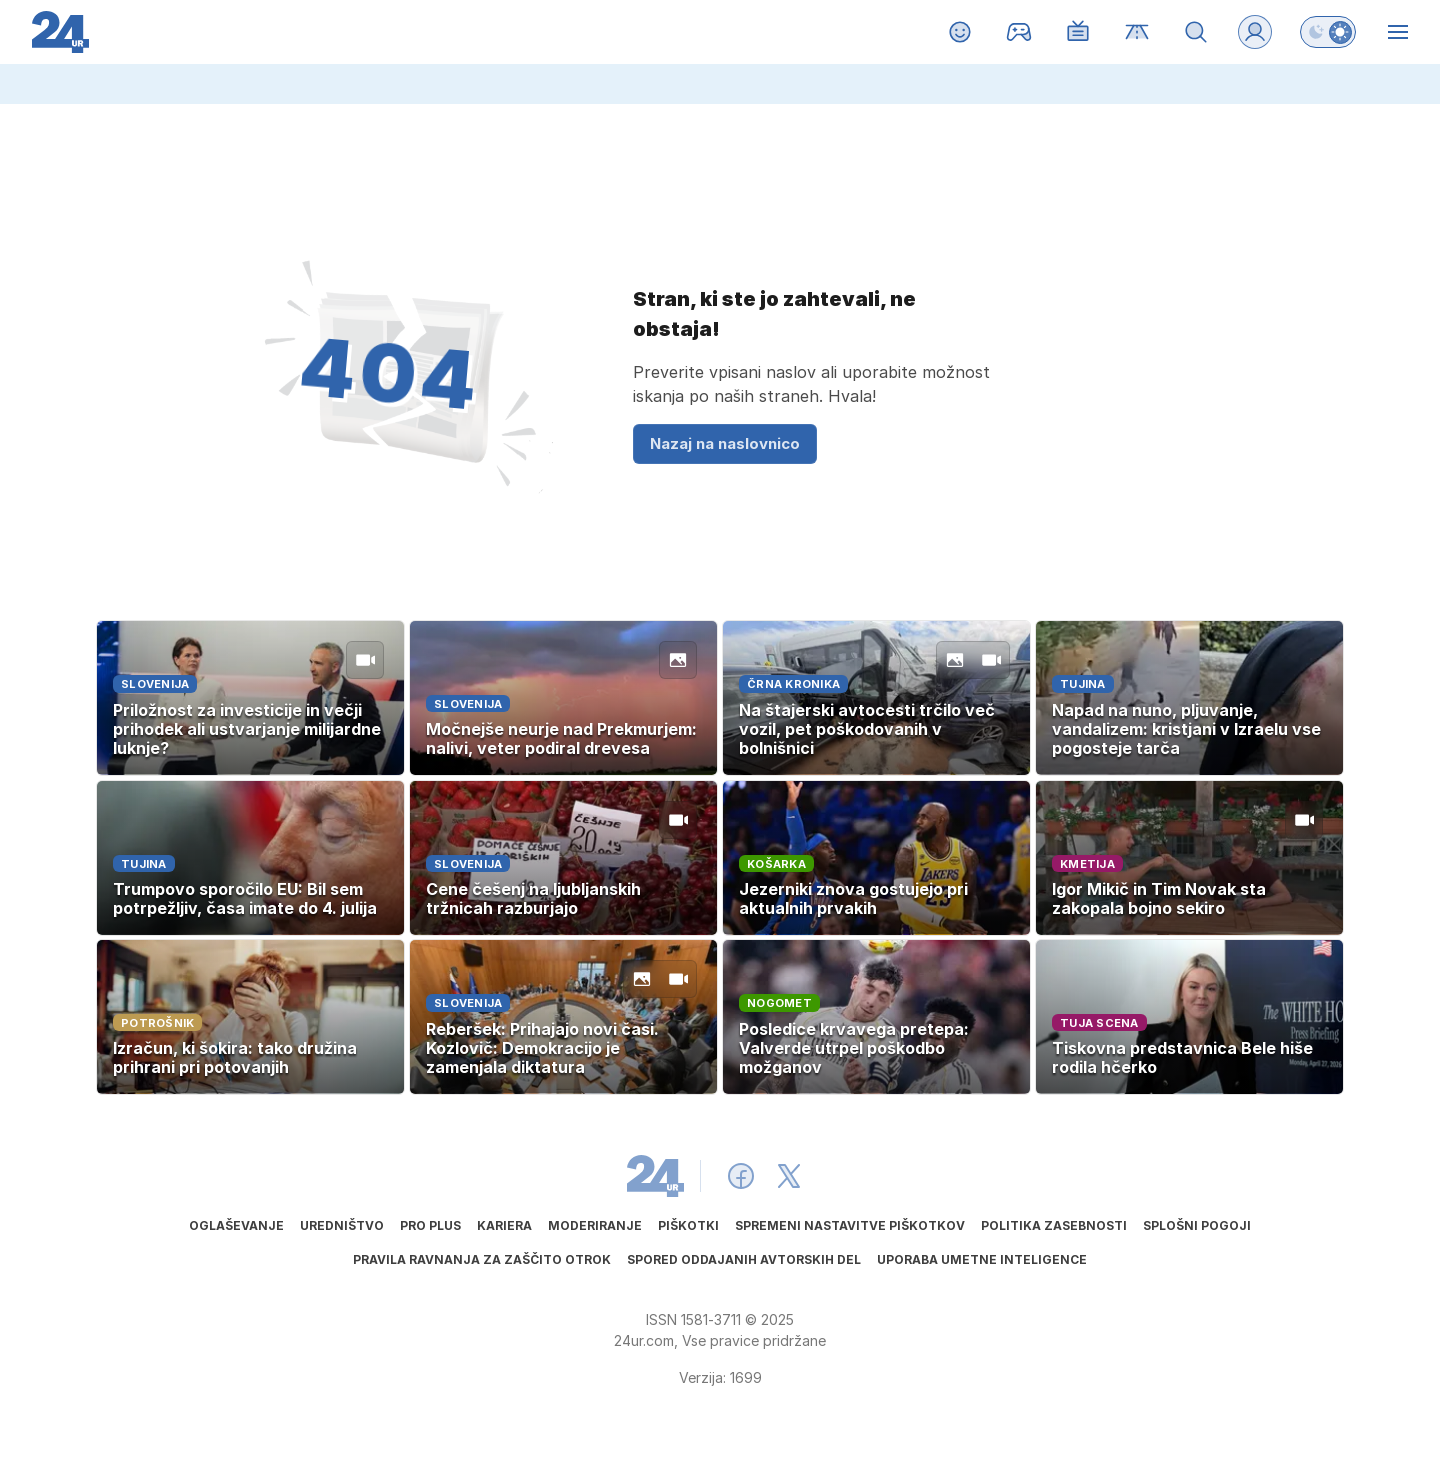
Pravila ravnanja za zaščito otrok (482, 1259)
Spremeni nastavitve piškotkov (850, 1225)
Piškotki (688, 1225)
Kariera (504, 1225)
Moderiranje (595, 1225)
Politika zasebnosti (1054, 1225)
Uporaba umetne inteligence (982, 1259)
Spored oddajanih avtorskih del (744, 1259)
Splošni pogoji (1197, 1225)
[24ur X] (789, 1176)
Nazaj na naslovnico (725, 443)
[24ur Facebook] (741, 1176)
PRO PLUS (430, 1225)
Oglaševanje (236, 1225)
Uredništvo (342, 1225)
